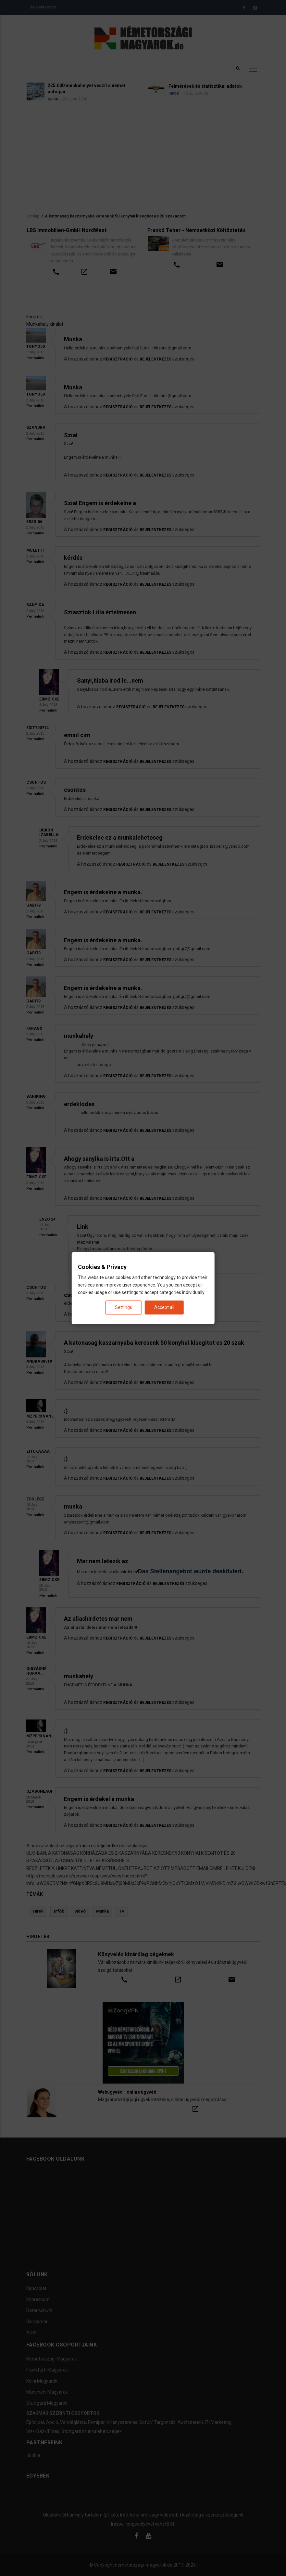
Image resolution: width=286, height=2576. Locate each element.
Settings (123, 1307)
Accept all (164, 1307)
